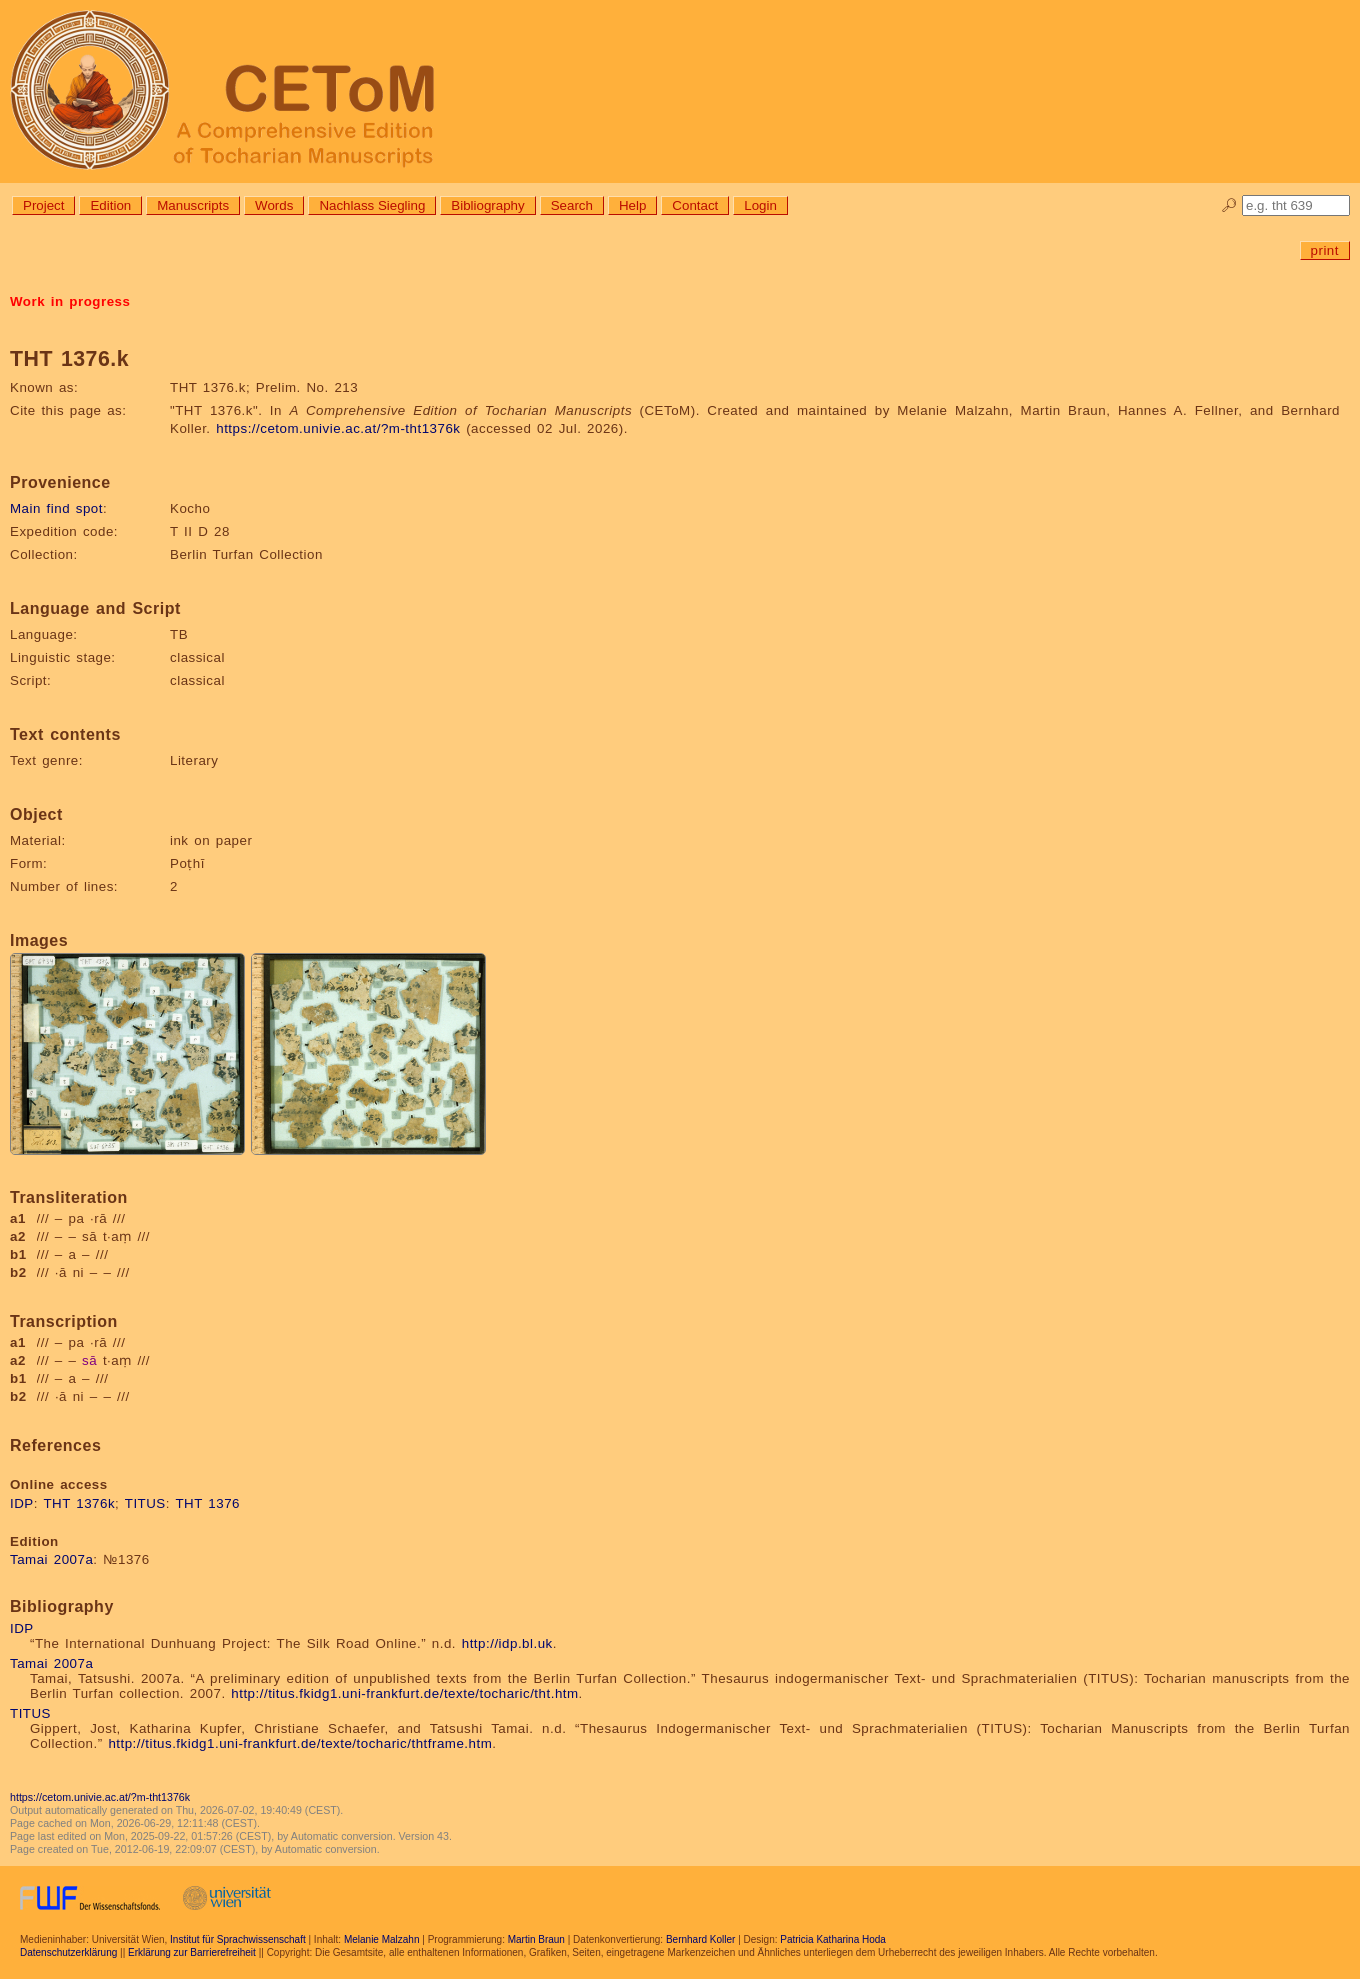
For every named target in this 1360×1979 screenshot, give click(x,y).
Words (274, 205)
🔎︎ (1229, 205)
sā (89, 1360)
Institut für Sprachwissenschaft (238, 1939)
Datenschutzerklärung (68, 1952)
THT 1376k (79, 1503)
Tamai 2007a (51, 1559)
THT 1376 (207, 1503)
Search (572, 205)
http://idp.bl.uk (507, 1643)
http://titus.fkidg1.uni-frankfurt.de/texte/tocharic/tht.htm (404, 1693)
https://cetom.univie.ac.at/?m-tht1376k (338, 428)
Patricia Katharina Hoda (833, 1939)
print (1325, 250)
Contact (695, 205)
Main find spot (56, 508)
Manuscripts (193, 205)
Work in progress (70, 301)
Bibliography (487, 205)
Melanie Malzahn (382, 1939)
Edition (110, 205)
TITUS (145, 1503)
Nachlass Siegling (372, 205)
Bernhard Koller (700, 1939)
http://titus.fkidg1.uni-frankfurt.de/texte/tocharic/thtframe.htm (300, 1743)
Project (43, 205)
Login (760, 205)
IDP (22, 1503)
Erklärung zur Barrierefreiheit (192, 1952)
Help (632, 205)
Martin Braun (536, 1939)
